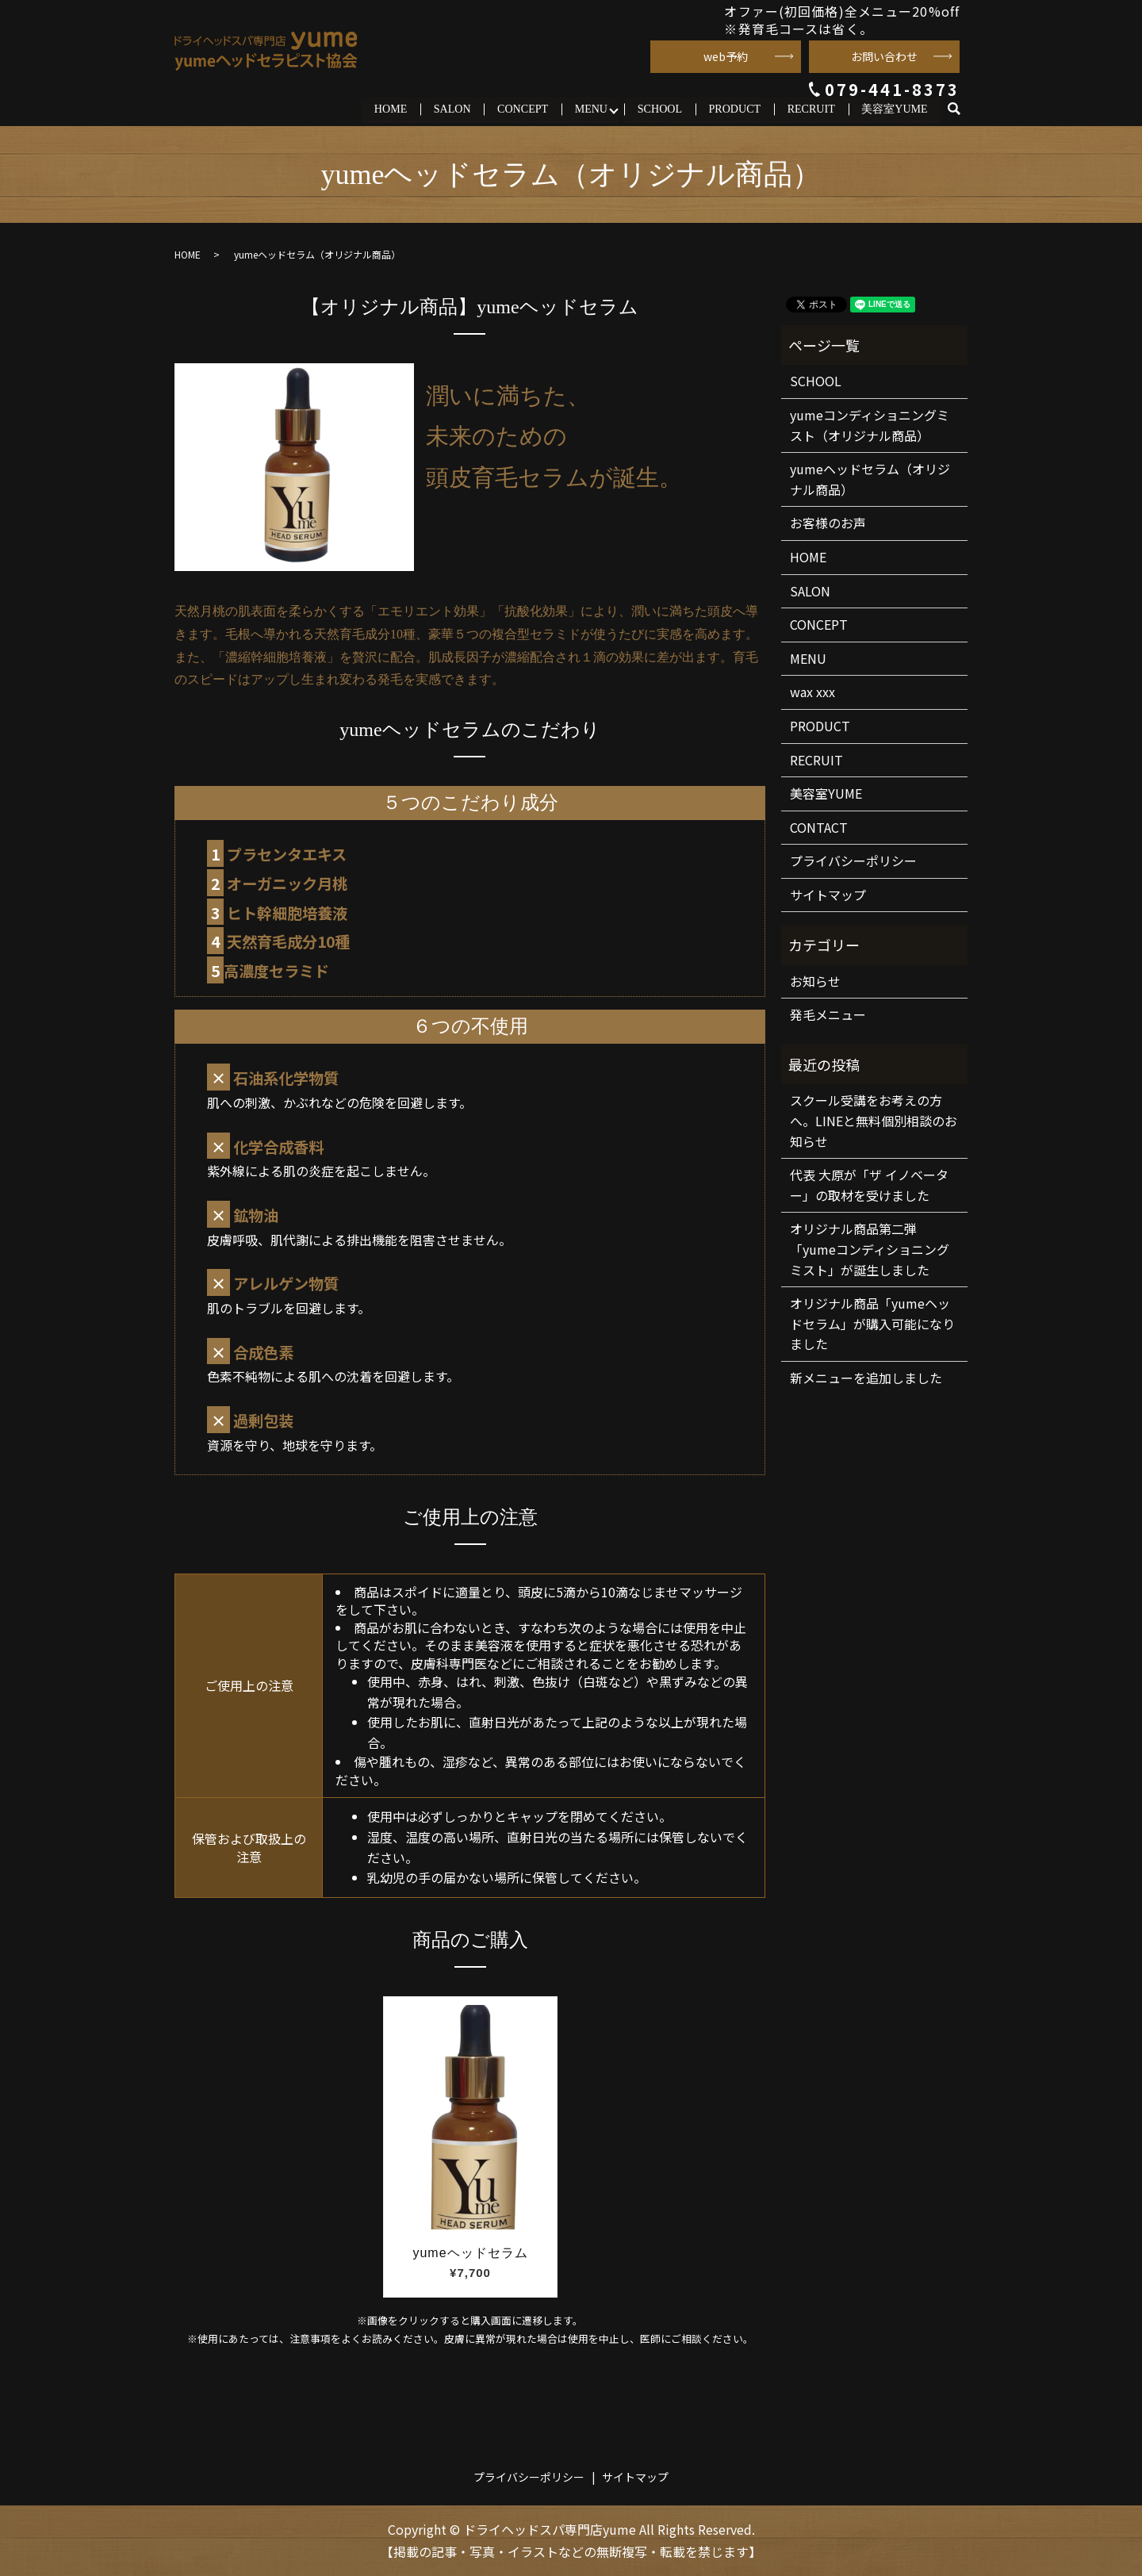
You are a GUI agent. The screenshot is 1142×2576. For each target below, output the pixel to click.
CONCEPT (523, 109)
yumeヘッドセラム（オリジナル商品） (870, 479)
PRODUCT (735, 109)
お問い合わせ (884, 56)
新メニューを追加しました (866, 1377)
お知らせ (815, 981)
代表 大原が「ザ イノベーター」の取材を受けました (869, 1185)
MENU (591, 109)
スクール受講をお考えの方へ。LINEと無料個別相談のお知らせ (873, 1121)
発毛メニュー (828, 1015)
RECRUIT (811, 109)
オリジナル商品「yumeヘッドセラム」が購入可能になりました (872, 1323)
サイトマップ (828, 894)
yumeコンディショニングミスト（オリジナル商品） (869, 425)
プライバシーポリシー (853, 860)
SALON (453, 109)
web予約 (725, 56)
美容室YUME (894, 109)
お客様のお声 (828, 522)
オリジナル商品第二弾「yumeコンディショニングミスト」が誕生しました (869, 1249)
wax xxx (812, 691)
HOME (391, 109)
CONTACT (819, 827)
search (961, 109)
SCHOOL (660, 109)
